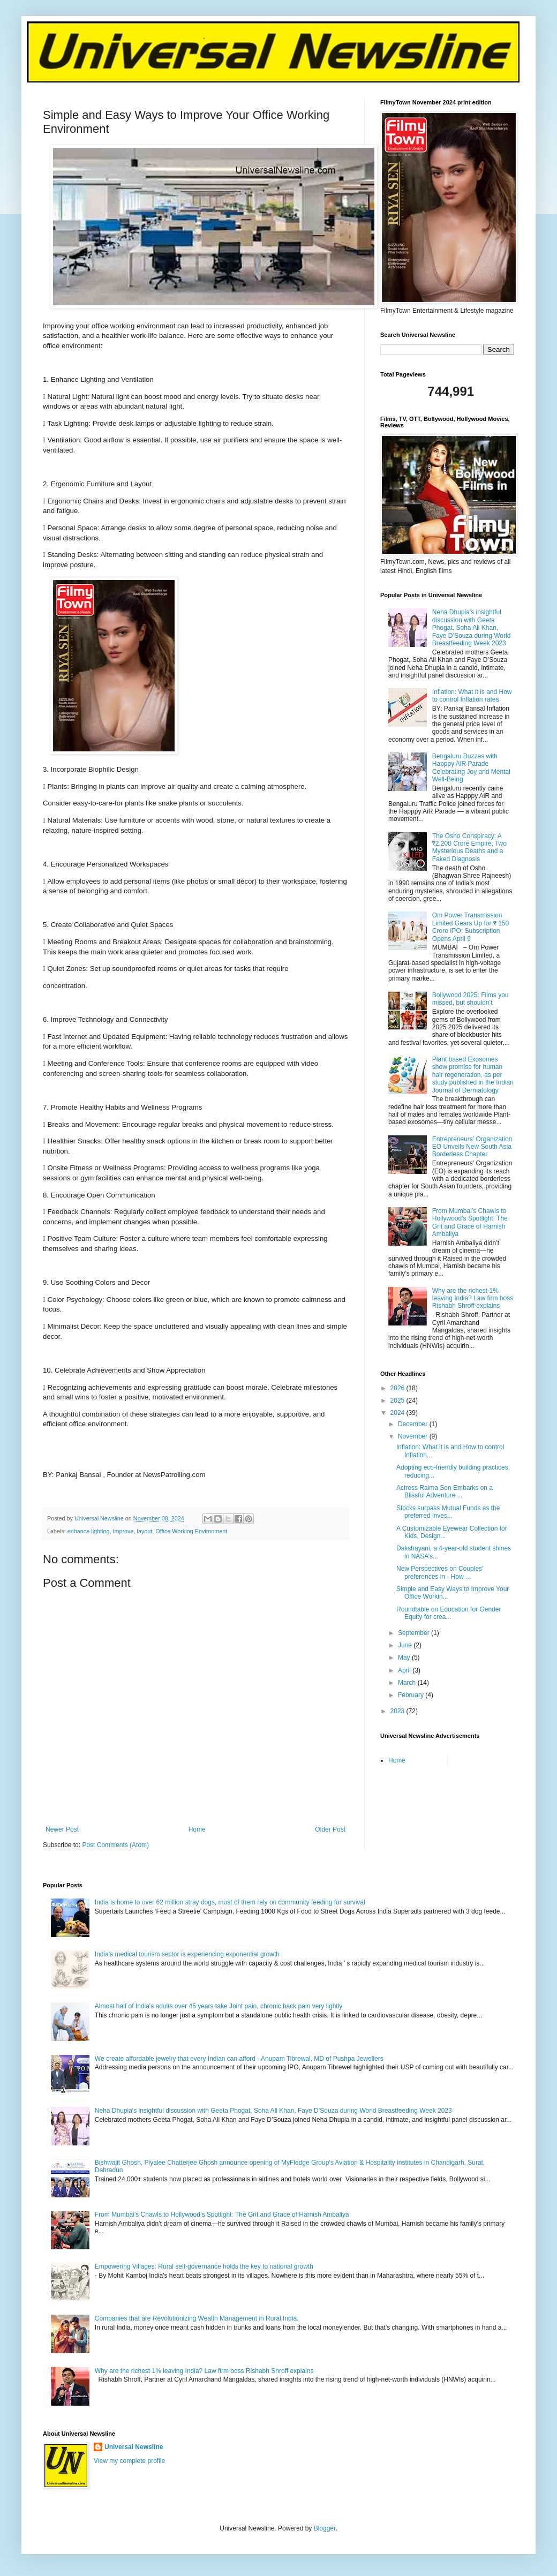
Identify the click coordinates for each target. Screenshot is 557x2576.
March (408, 1682)
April (405, 1670)
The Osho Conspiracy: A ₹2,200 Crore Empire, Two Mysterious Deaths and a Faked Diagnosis (469, 847)
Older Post (330, 1829)
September (414, 1633)
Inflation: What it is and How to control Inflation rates (472, 695)
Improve (122, 1531)
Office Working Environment (191, 1531)
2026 (398, 1388)
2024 (398, 1413)
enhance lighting (88, 1531)
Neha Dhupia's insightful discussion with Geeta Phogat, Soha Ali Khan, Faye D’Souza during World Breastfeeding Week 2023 (471, 627)
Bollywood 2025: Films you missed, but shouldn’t (470, 998)
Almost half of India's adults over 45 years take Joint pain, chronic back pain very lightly (219, 2006)
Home (197, 1829)
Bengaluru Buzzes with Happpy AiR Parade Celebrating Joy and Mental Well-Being (471, 767)
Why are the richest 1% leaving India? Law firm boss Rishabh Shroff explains (472, 1298)
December (414, 1424)
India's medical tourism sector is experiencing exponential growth (187, 1954)
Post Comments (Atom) (115, 1845)
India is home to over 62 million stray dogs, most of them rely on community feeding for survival (230, 1902)
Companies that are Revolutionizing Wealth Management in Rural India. (197, 2318)
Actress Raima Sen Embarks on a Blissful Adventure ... (444, 1491)
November (414, 1436)
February (411, 1695)
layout (145, 1531)
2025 (398, 1400)
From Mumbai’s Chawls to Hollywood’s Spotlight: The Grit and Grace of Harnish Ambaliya (470, 1222)
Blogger (325, 2528)
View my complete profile (129, 2461)
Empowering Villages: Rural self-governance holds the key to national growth (204, 2266)
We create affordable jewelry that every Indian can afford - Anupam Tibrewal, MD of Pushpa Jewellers (239, 2058)
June (405, 1645)
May (405, 1657)
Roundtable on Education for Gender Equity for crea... (448, 1613)
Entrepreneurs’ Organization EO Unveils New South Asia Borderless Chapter (472, 1146)
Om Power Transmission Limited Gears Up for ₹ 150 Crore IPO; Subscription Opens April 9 (470, 927)
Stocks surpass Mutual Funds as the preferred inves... (448, 1511)
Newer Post (62, 1829)
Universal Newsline (133, 2447)
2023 (398, 1711)
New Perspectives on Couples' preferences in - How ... (439, 1572)
